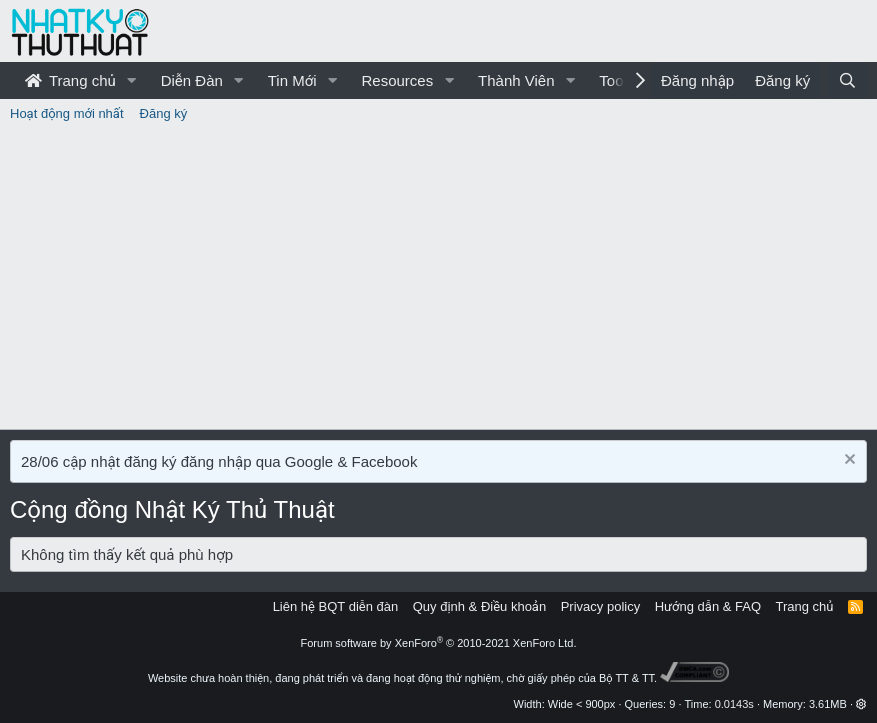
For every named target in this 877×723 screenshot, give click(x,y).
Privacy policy (600, 606)
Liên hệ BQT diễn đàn (336, 606)
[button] (132, 80)
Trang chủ (70, 80)
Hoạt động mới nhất (67, 113)
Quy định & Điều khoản (479, 606)
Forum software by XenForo (439, 643)
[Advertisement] (438, 279)
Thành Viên (516, 80)
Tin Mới (292, 80)
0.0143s (734, 704)
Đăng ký (164, 113)
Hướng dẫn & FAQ (708, 606)
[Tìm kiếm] (847, 80)
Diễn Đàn (192, 80)
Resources (397, 80)
